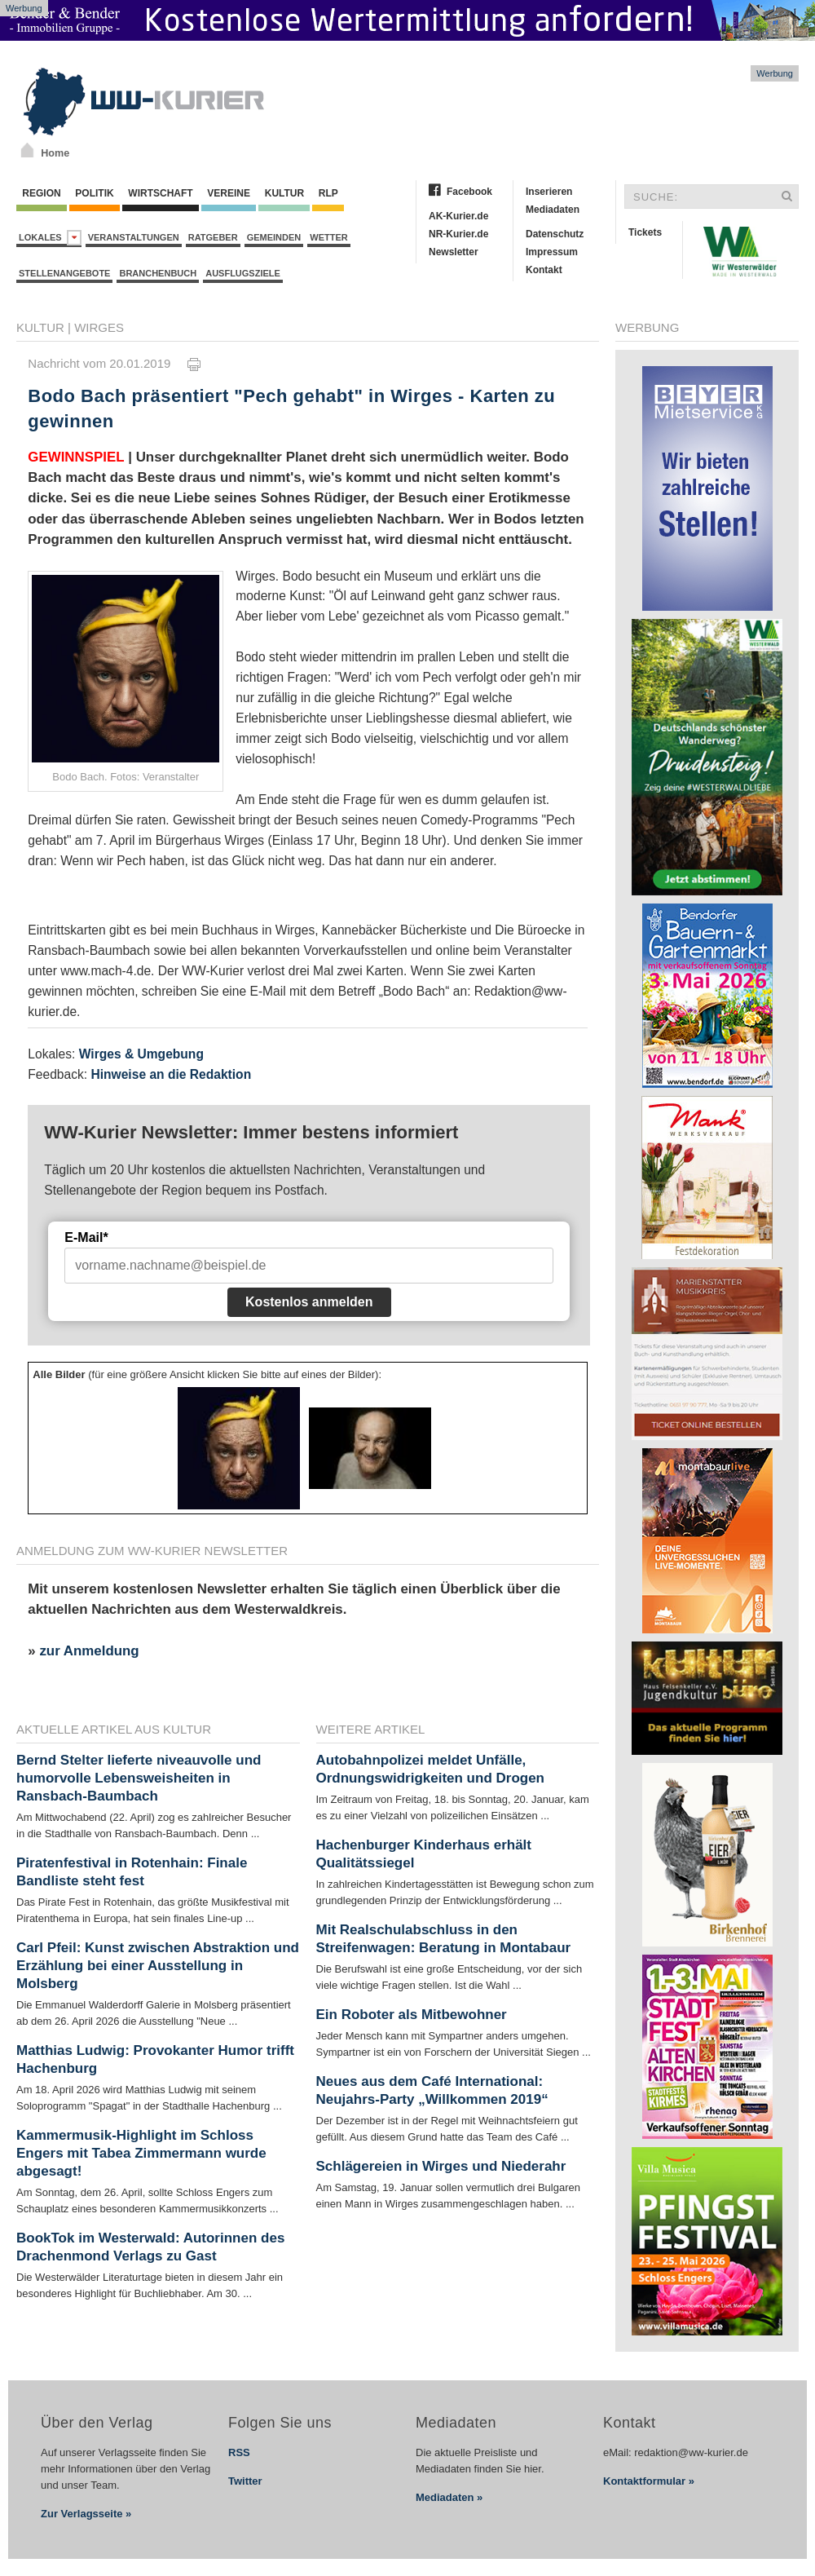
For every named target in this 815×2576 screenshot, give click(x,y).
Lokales (50, 237)
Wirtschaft (161, 193)
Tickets (645, 232)
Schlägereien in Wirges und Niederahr (441, 2166)
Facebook (469, 191)
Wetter (328, 237)
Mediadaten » (449, 2497)
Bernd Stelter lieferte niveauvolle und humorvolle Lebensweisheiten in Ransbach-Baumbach (138, 1778)
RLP (327, 193)
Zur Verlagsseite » (86, 2514)
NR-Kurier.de (458, 234)
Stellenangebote (64, 273)
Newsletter (453, 252)
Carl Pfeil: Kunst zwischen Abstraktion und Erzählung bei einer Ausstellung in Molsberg (157, 1965)
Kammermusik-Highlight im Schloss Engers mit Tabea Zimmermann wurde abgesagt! (141, 2153)
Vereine (229, 193)
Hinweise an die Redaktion (170, 1074)
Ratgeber (213, 237)
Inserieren (549, 191)
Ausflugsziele (242, 273)
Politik (95, 193)
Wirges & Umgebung (141, 1054)
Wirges (99, 327)
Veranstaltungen (133, 237)
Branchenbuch (157, 273)
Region (42, 193)
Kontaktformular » (648, 2481)
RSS (239, 2452)
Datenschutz (555, 234)
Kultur (284, 193)
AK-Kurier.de (458, 216)
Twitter (245, 2481)
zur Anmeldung (89, 1651)
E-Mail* (86, 1237)
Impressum (552, 252)
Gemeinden (274, 237)
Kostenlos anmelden (308, 1302)
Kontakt (544, 270)
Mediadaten (552, 209)
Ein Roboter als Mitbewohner (411, 2014)
